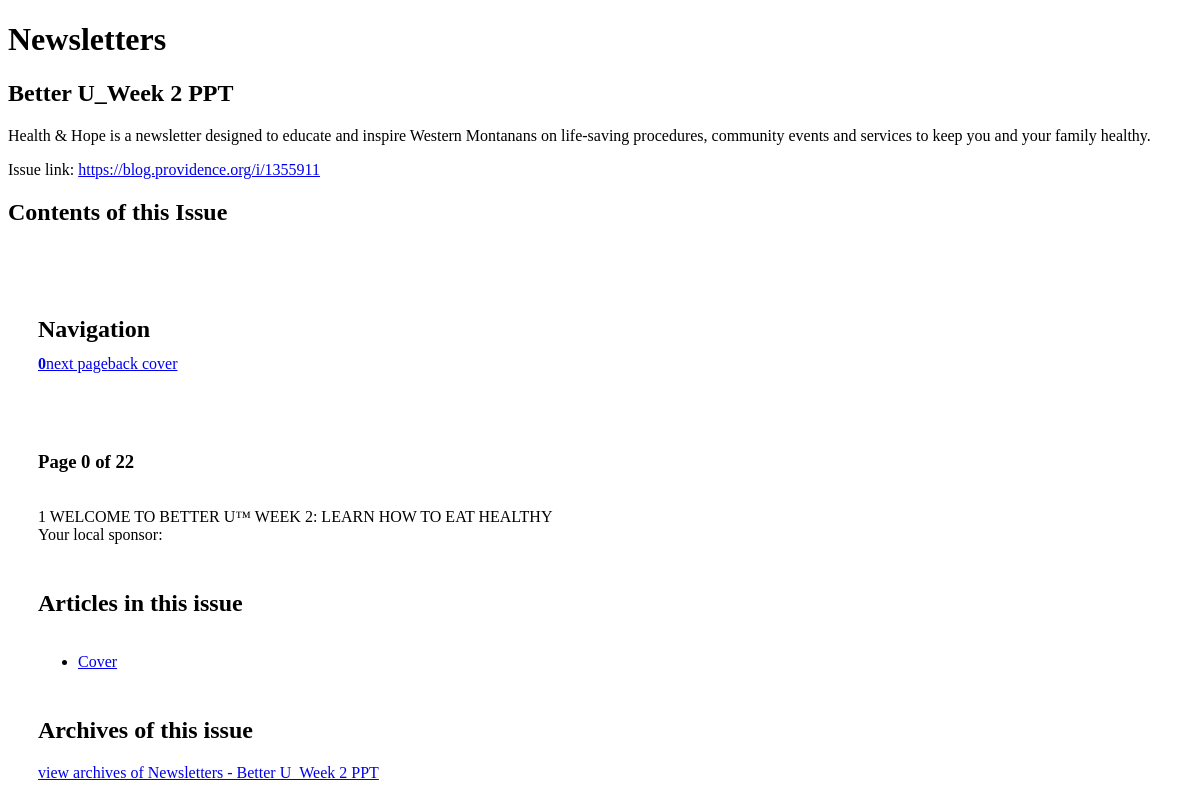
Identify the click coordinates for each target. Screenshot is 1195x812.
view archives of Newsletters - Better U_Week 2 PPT (208, 772)
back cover (143, 363)
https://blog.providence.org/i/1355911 (199, 169)
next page (77, 363)
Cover (97, 661)
